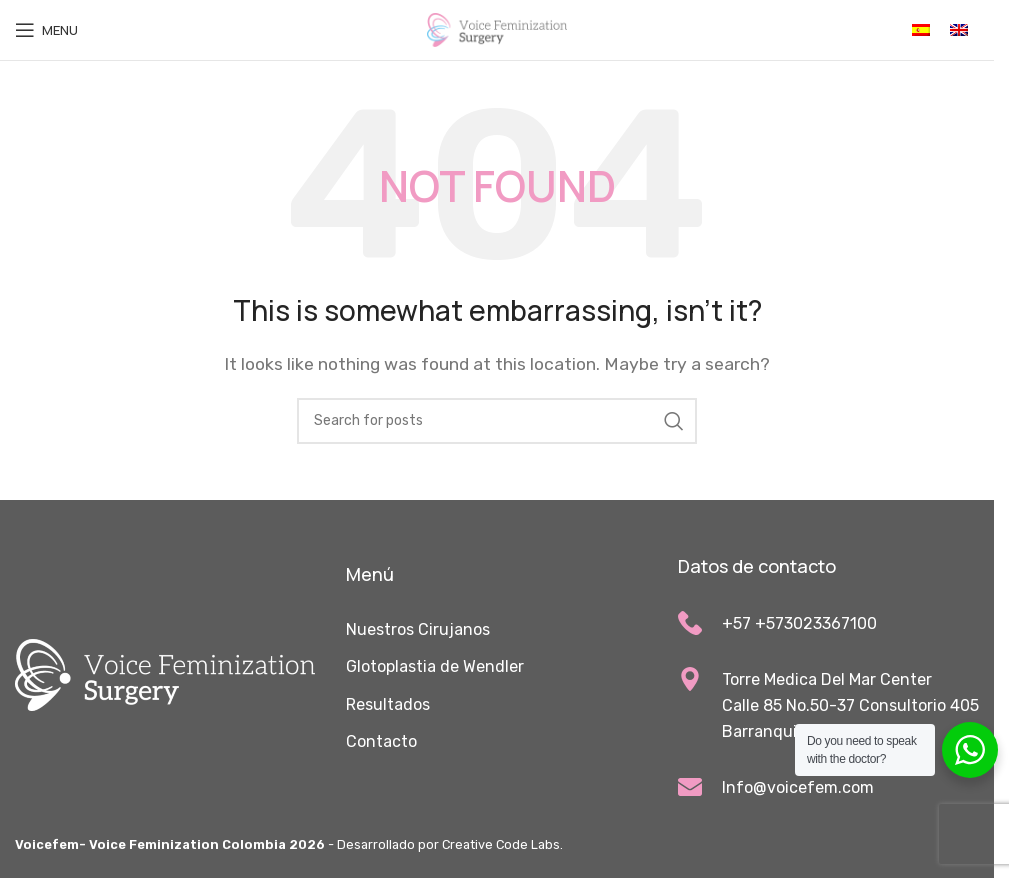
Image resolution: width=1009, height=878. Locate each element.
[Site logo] (497, 28)
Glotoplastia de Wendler (435, 666)
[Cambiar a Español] (921, 30)
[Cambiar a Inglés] (959, 30)
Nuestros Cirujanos (418, 629)
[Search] (497, 421)
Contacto (381, 741)
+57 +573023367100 (799, 623)
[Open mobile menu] (46, 30)
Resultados (388, 704)
